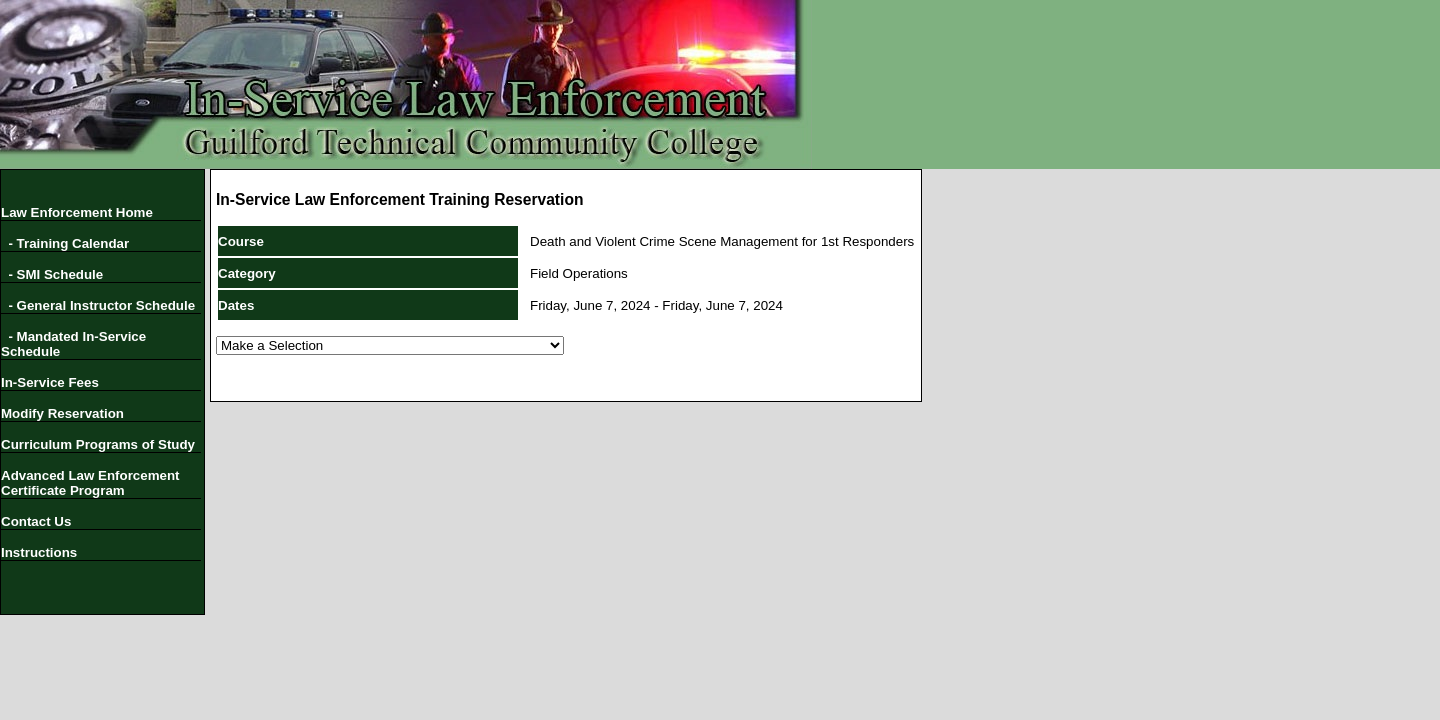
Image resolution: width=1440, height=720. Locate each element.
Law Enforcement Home (77, 212)
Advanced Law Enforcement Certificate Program (90, 483)
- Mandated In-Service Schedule (73, 344)
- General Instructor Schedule (98, 305)
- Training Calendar (65, 243)
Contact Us (36, 521)
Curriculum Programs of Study (98, 444)
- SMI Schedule (52, 274)
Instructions (39, 552)
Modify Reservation (62, 413)
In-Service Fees (50, 382)
